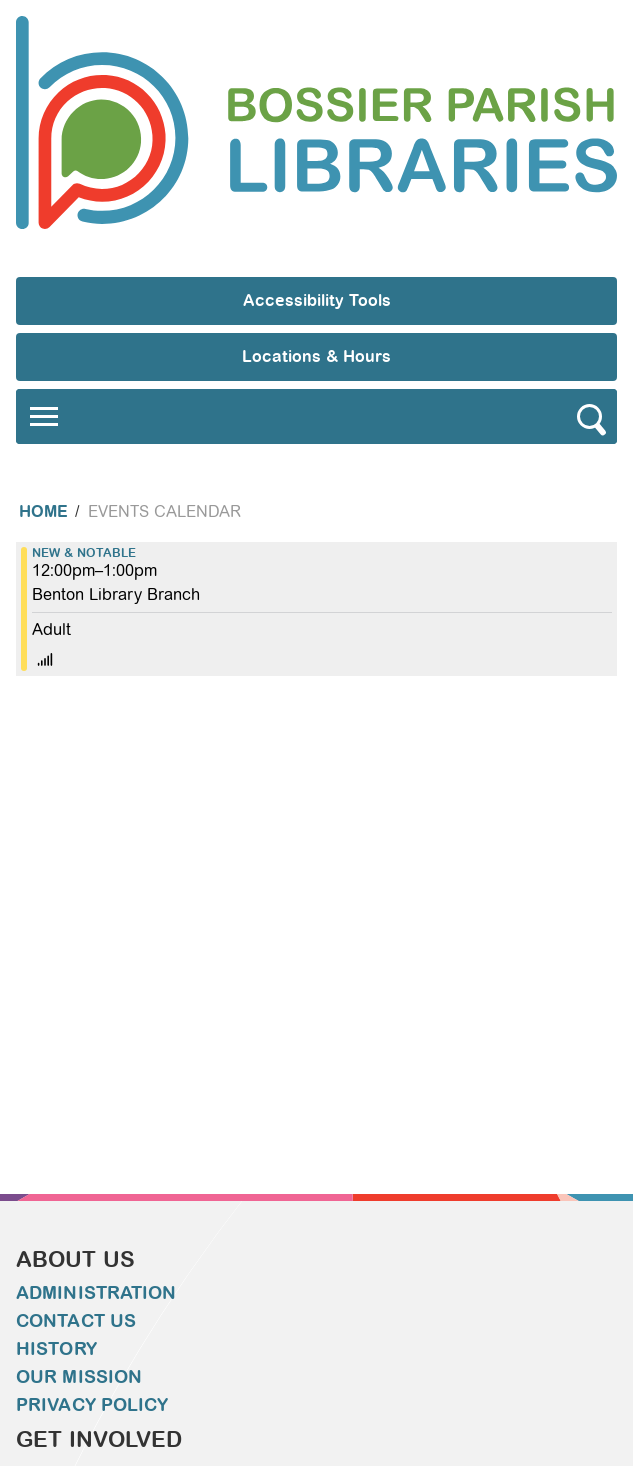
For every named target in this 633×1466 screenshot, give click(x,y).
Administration (96, 1293)
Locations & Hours (316, 356)
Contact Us (76, 1321)
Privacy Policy (92, 1405)
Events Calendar (164, 511)
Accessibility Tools (317, 300)
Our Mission (79, 1377)
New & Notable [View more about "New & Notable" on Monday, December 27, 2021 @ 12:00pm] (84, 553)
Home (43, 511)
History (56, 1349)
